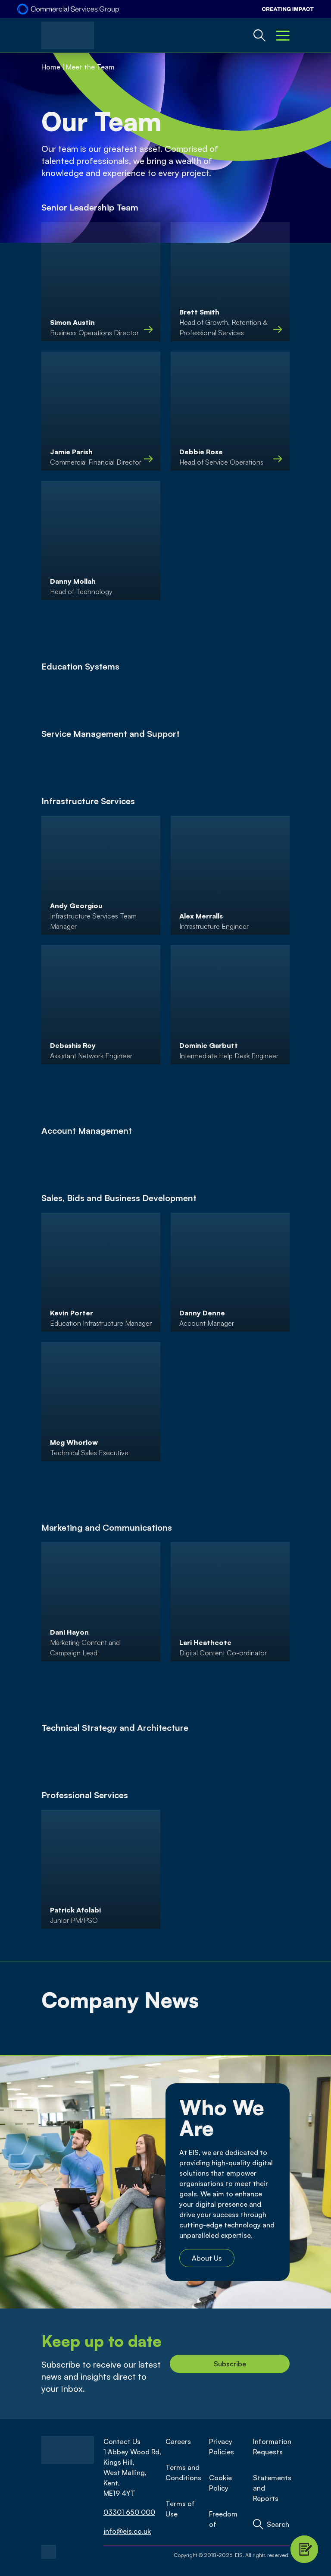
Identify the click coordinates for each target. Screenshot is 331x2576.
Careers (178, 2441)
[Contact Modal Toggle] (304, 2549)
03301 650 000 (129, 2512)
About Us (207, 2258)
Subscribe (230, 2363)
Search (278, 2524)
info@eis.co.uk (127, 2531)
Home (50, 67)
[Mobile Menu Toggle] (283, 35)
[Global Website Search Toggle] (259, 35)
